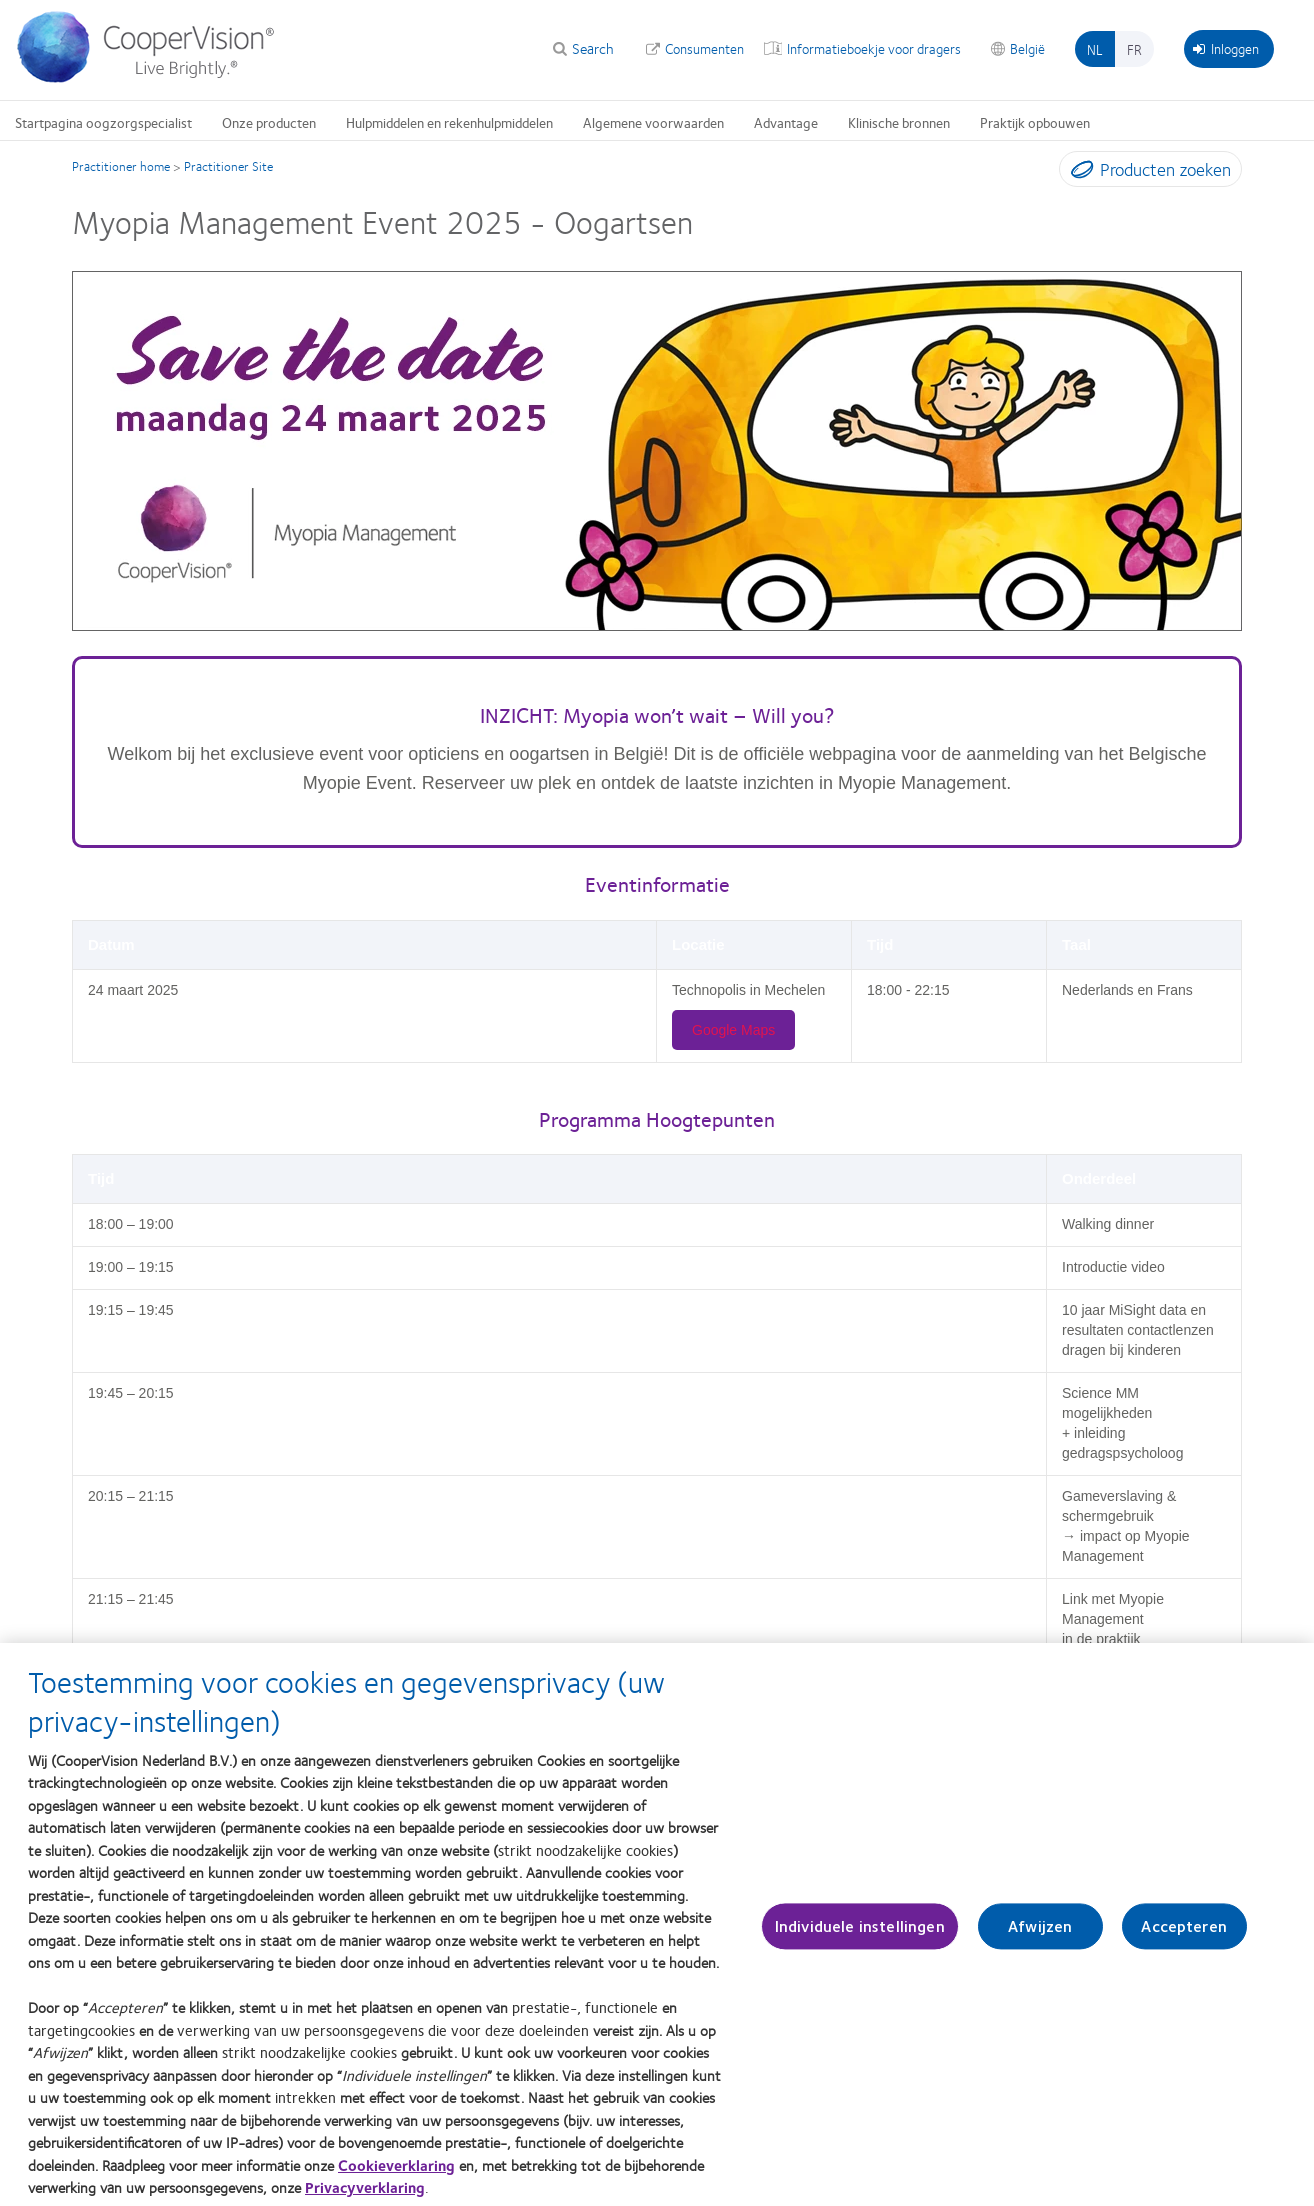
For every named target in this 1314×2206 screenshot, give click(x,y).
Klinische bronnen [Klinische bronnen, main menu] (899, 122)
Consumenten (704, 48)
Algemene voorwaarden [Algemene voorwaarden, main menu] (653, 122)
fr (1134, 49)
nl (1095, 49)
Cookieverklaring (396, 2175)
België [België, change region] (1027, 48)
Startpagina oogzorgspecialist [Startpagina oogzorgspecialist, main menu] (103, 122)
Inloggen (1226, 48)
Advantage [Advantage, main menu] (786, 122)
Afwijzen (1040, 1936)
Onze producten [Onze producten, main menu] (269, 122)
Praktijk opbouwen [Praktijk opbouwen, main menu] (1035, 122)
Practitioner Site (228, 166)
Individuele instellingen (860, 1936)
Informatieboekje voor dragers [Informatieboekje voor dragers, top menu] (874, 48)
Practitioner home (121, 166)
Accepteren (1184, 1936)
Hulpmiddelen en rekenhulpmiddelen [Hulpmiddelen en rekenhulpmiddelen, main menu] (449, 122)
